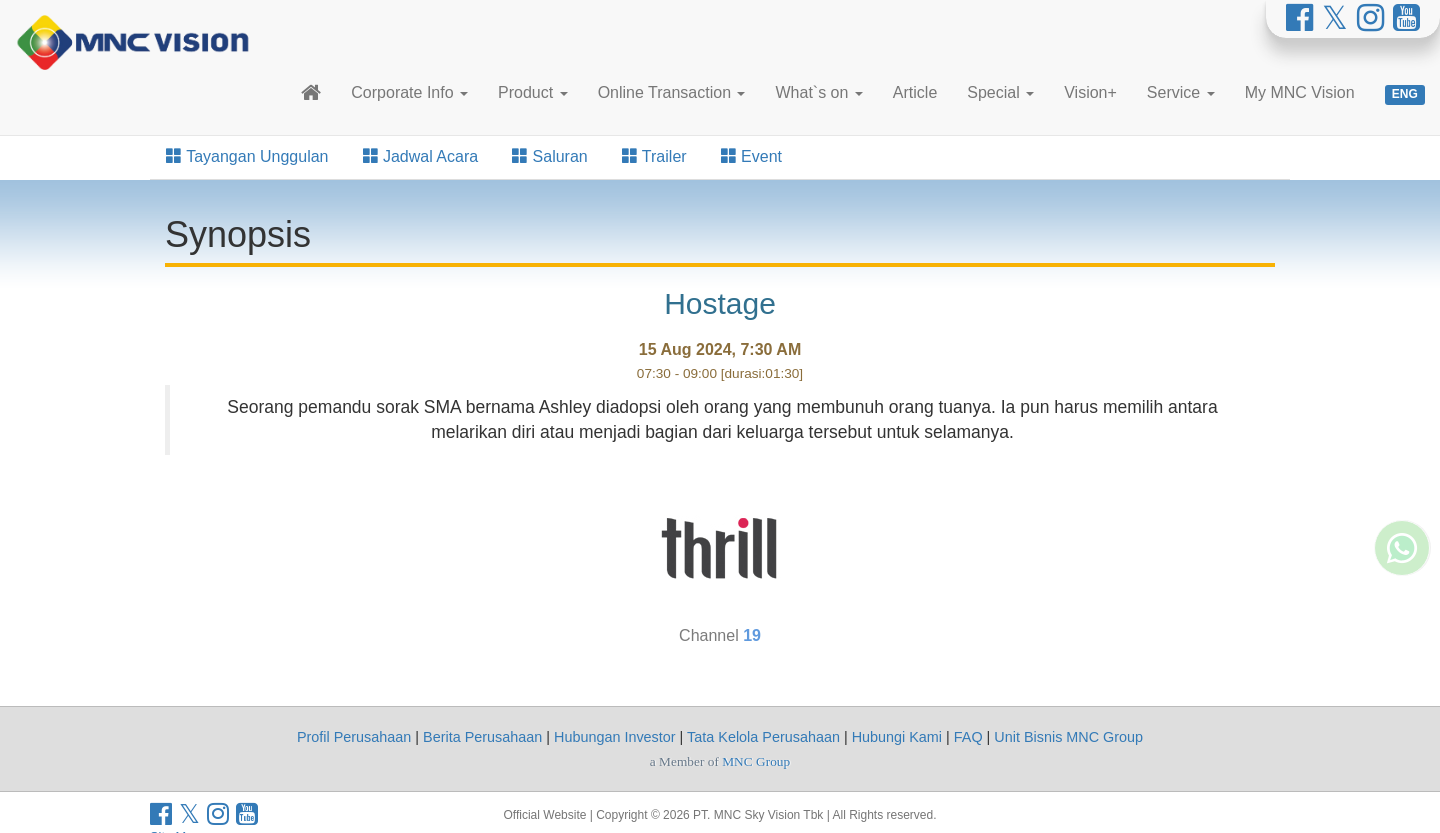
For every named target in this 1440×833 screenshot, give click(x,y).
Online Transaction (672, 92)
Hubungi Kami (897, 737)
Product (533, 92)
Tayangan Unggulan (247, 156)
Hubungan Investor (615, 737)
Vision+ (1090, 92)
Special (1000, 92)
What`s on (818, 92)
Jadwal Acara (421, 156)
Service (1181, 92)
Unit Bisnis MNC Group (1068, 737)
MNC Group (756, 761)
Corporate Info (409, 92)
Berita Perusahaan (482, 737)
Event (751, 156)
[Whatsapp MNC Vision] (1402, 615)
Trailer (654, 156)
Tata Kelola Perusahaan (763, 737)
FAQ (968, 737)
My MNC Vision (1300, 92)
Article (915, 92)
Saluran (550, 156)
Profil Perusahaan (354, 737)
